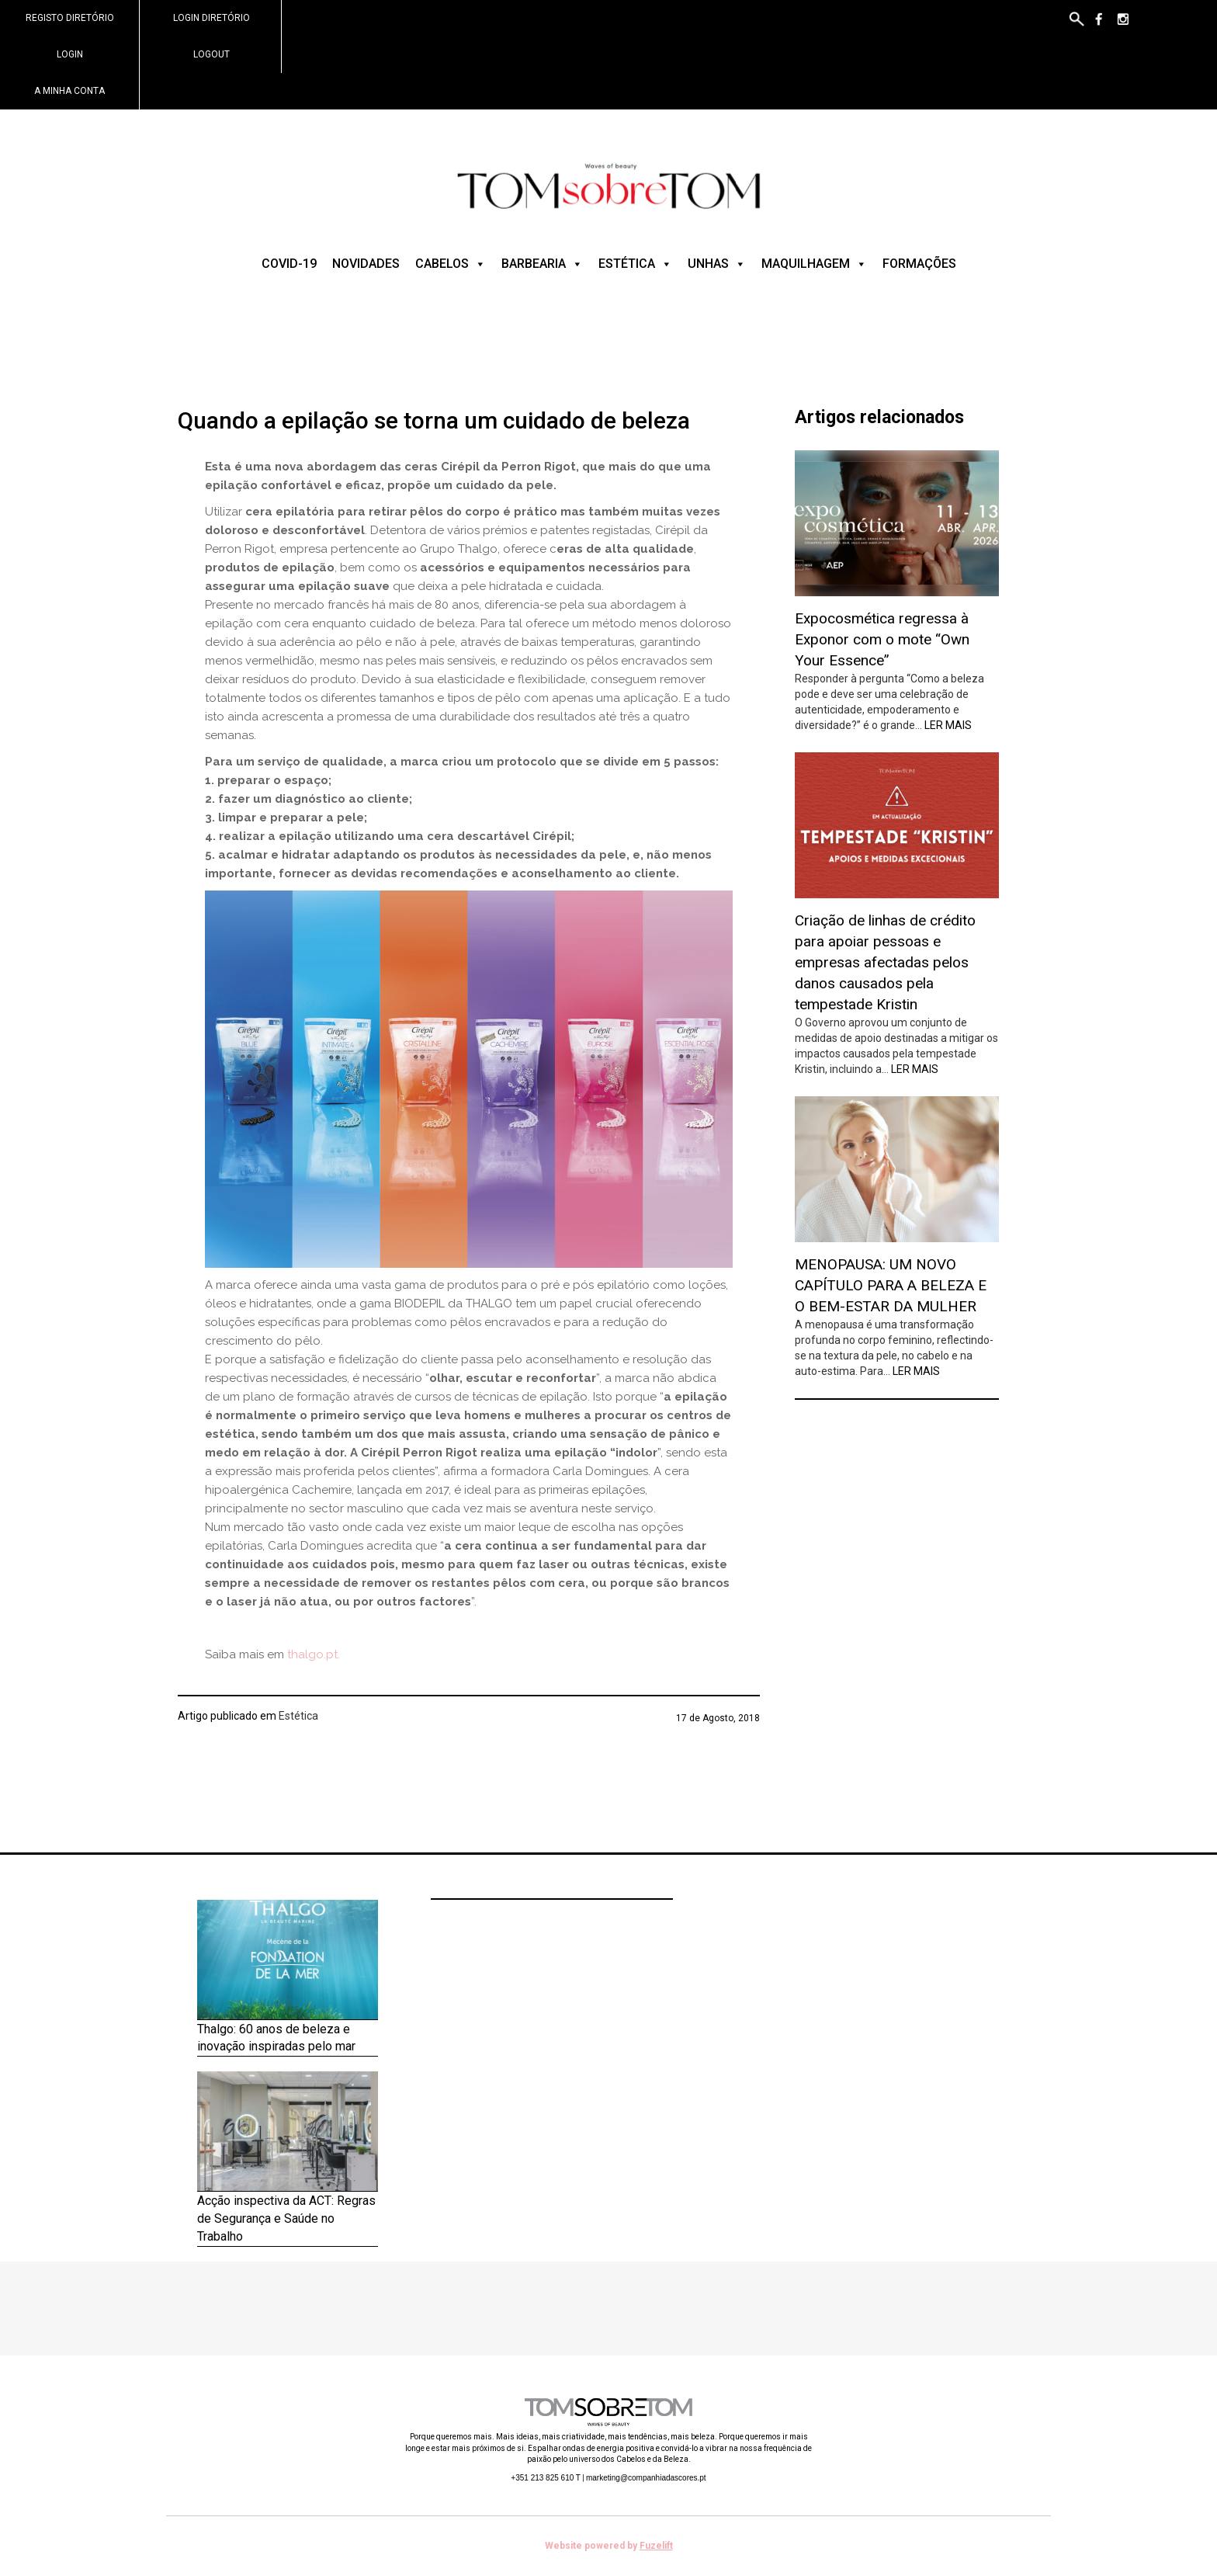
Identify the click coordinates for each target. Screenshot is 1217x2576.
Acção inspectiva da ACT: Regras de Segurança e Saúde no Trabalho (286, 2218)
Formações (919, 263)
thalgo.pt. (313, 1654)
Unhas (717, 263)
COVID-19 (289, 263)
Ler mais (948, 725)
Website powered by (609, 2545)
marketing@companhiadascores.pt (646, 2478)
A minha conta (69, 90)
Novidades (366, 263)
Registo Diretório (70, 17)
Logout (211, 54)
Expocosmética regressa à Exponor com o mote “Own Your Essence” (882, 639)
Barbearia (542, 263)
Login (70, 54)
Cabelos (450, 263)
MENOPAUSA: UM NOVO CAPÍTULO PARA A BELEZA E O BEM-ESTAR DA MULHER (890, 1285)
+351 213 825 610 (546, 2478)
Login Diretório (211, 17)
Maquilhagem (814, 263)
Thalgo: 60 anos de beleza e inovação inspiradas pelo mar (276, 2038)
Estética (635, 263)
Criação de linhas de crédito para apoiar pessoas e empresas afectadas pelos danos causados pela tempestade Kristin (885, 962)
